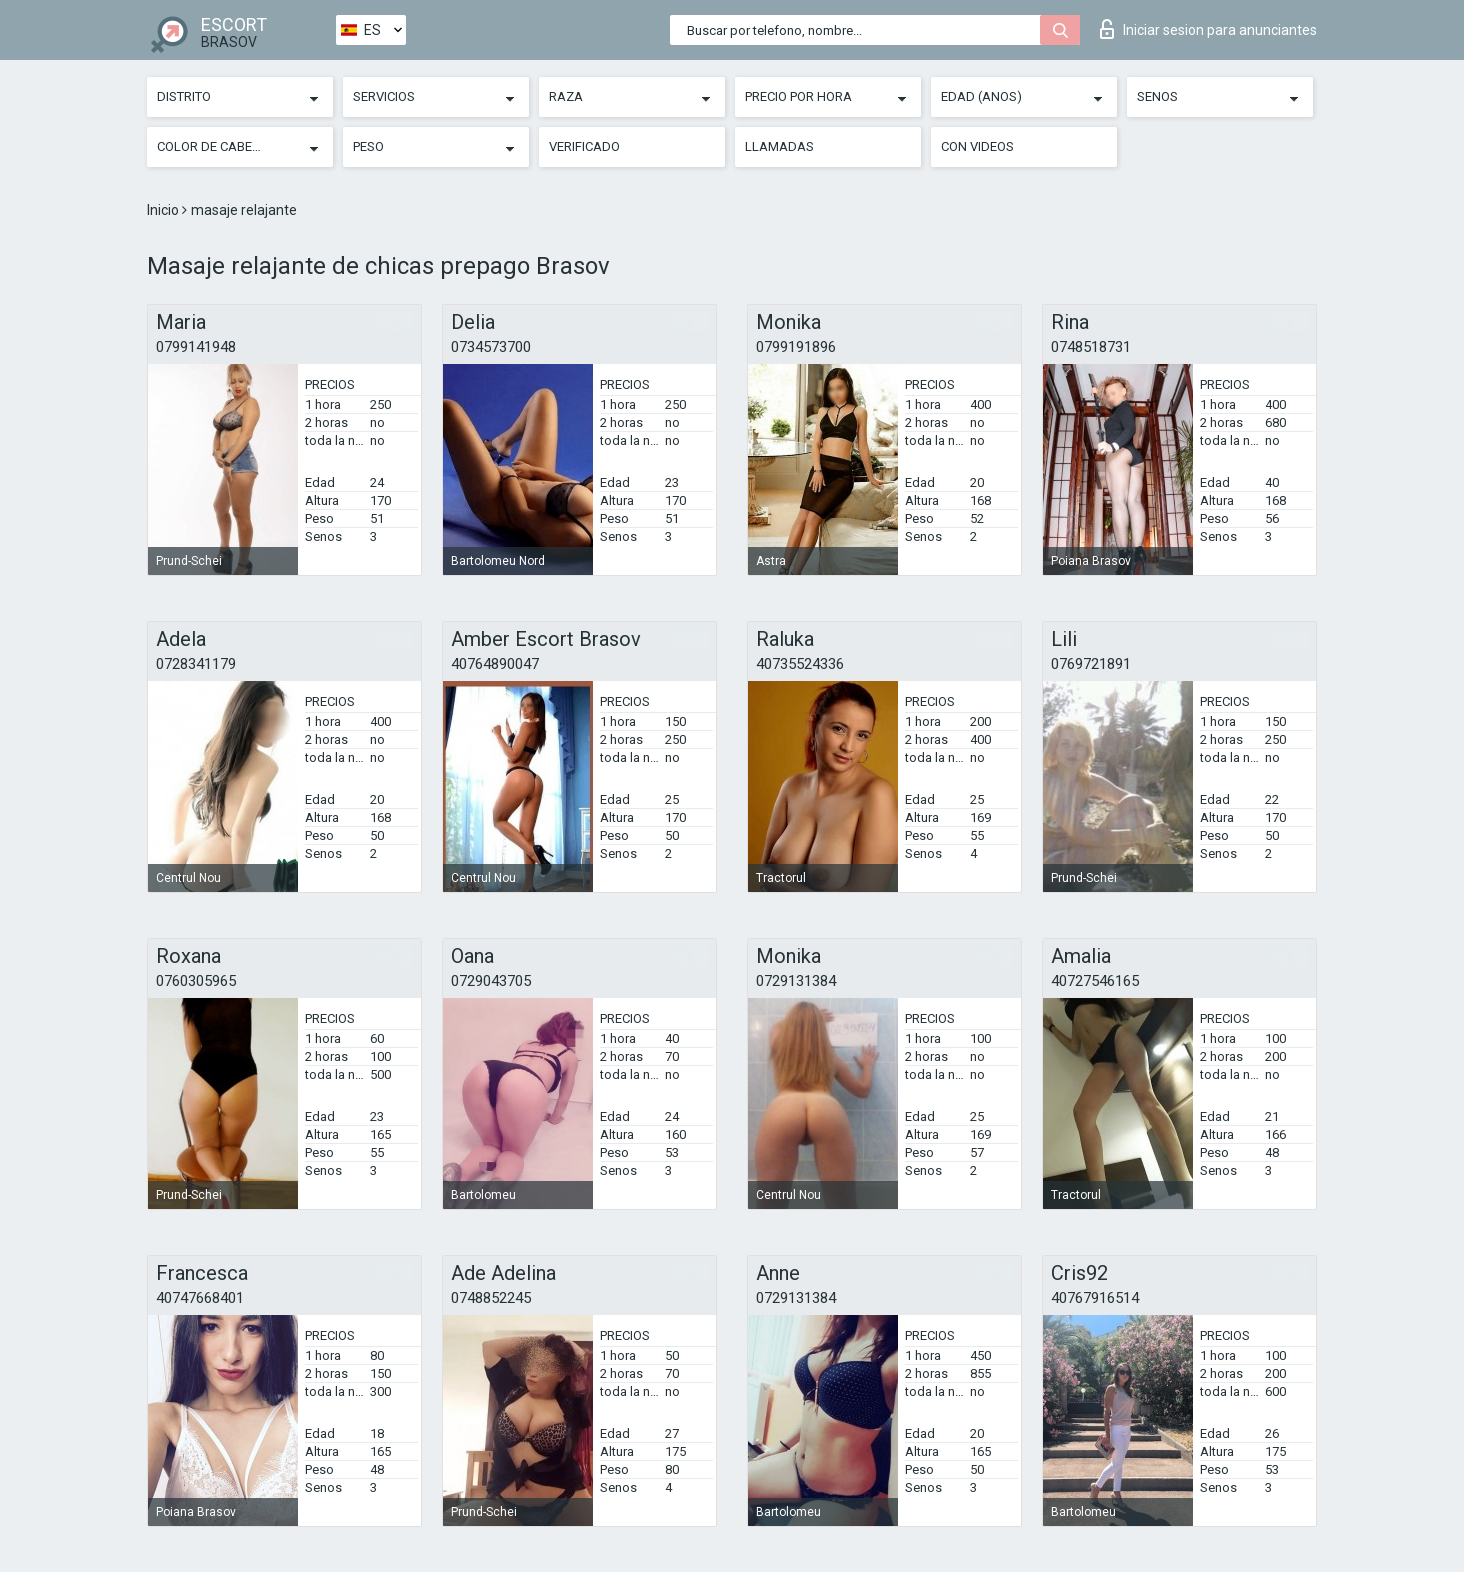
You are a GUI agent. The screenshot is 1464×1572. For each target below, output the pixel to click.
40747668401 (200, 1298)
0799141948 (196, 347)
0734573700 (491, 347)
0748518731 (1091, 347)
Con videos (977, 146)
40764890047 (495, 664)
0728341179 (196, 664)
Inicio (164, 210)
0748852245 (491, 1298)
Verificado (584, 146)
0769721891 (1091, 664)
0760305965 (196, 981)
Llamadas (779, 146)
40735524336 (800, 664)
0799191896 (796, 347)
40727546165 (1095, 981)
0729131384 (796, 981)
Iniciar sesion (1208, 29)
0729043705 (491, 981)
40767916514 (1095, 1298)
